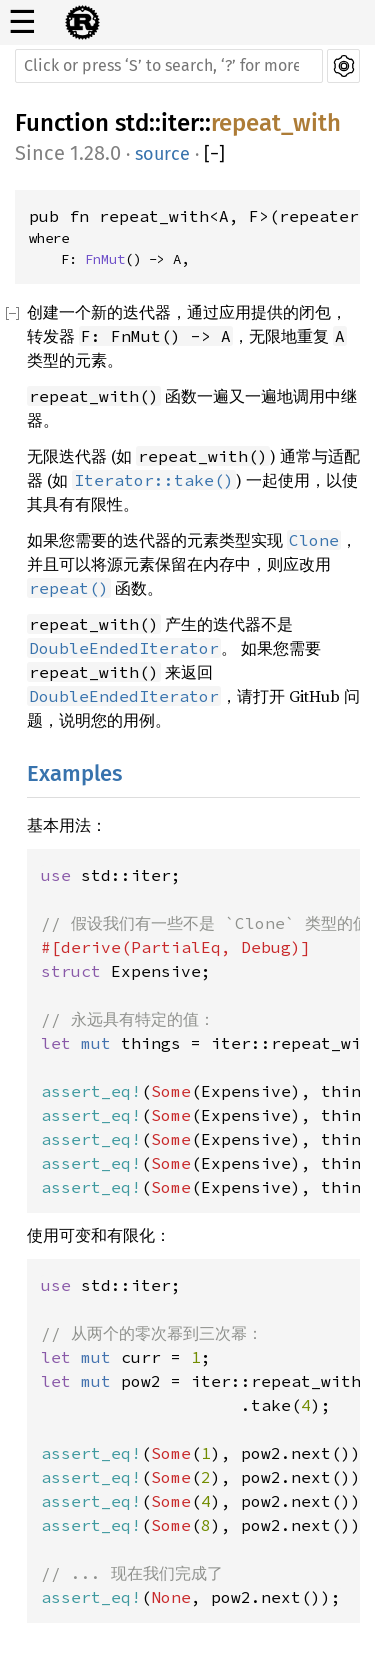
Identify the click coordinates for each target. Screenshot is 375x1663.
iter (180, 123)
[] (214, 154)
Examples (74, 773)
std (132, 123)
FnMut (105, 259)
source (162, 154)
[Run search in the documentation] (169, 66)
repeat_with (276, 123)
